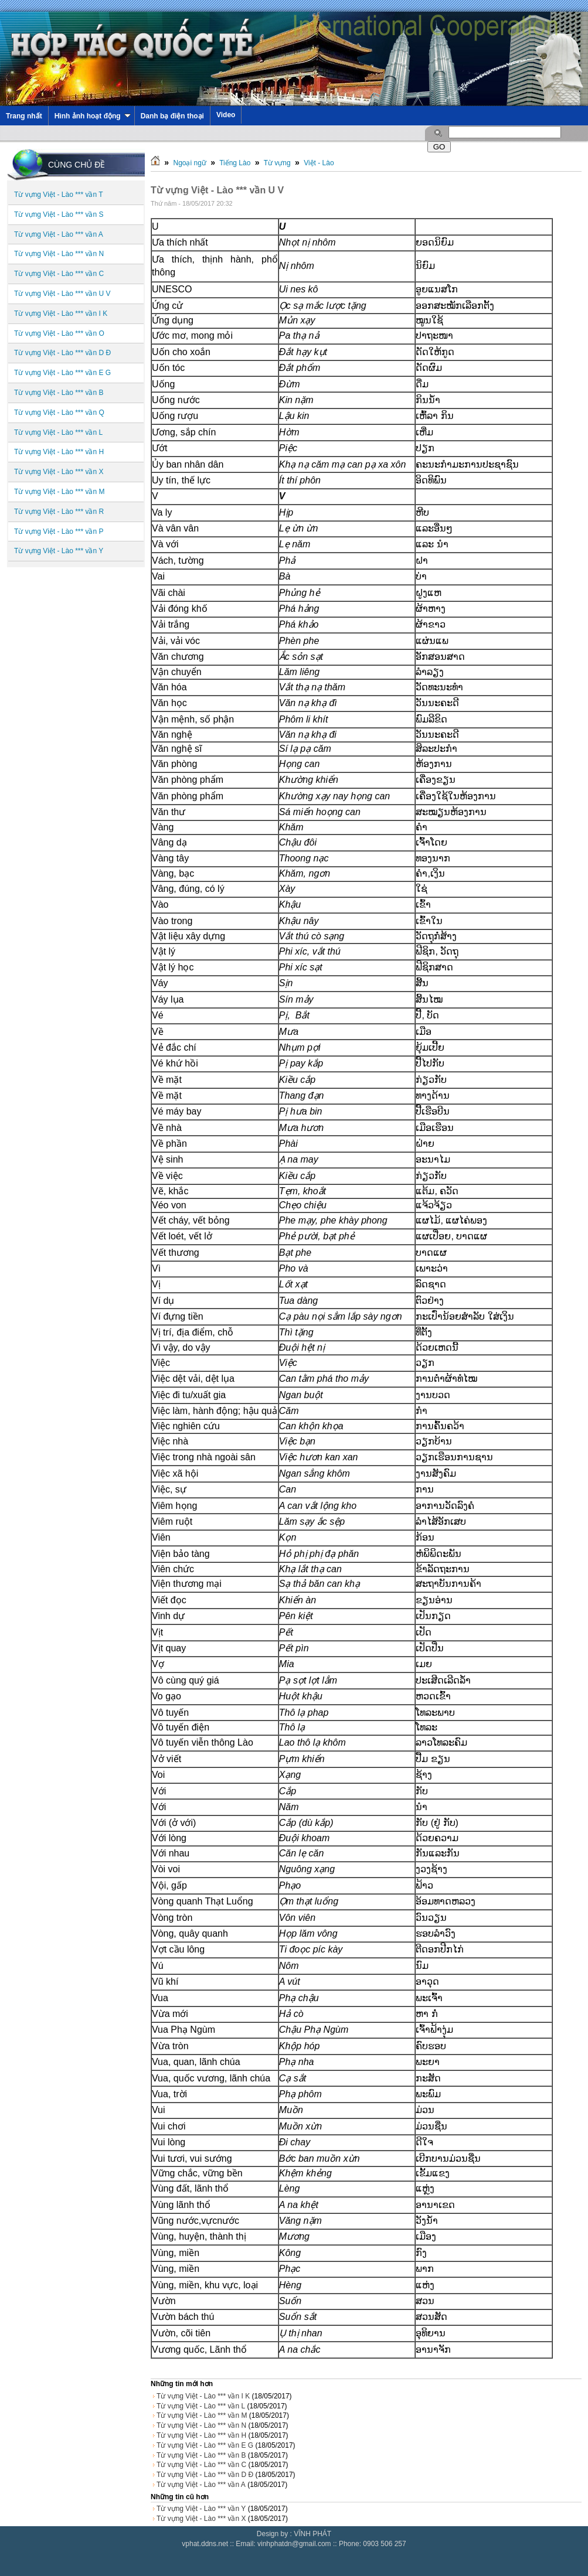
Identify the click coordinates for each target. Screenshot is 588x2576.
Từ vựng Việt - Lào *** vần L (58, 432)
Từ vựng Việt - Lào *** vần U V (62, 293)
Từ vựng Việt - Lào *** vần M (59, 492)
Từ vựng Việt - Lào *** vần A (58, 234)
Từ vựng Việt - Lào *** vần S (59, 214)
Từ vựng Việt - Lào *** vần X (59, 472)
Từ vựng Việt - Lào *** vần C (59, 274)
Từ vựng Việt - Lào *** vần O (59, 333)
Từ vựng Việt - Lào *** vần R (59, 511)
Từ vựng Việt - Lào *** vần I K (60, 313)
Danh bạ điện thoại (172, 116)
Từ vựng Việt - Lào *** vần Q (59, 412)
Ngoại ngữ (189, 163)
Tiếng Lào (234, 163)
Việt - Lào (319, 163)
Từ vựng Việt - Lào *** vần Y (58, 551)
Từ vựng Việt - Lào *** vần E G (62, 373)
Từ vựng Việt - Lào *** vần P (59, 531)
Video (225, 115)
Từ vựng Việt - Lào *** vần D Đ (62, 353)
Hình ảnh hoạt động (93, 116)
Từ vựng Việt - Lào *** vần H (59, 452)
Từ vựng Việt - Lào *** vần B (59, 393)
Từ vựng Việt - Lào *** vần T (58, 194)
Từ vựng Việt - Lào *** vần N (59, 254)
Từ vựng (277, 163)
